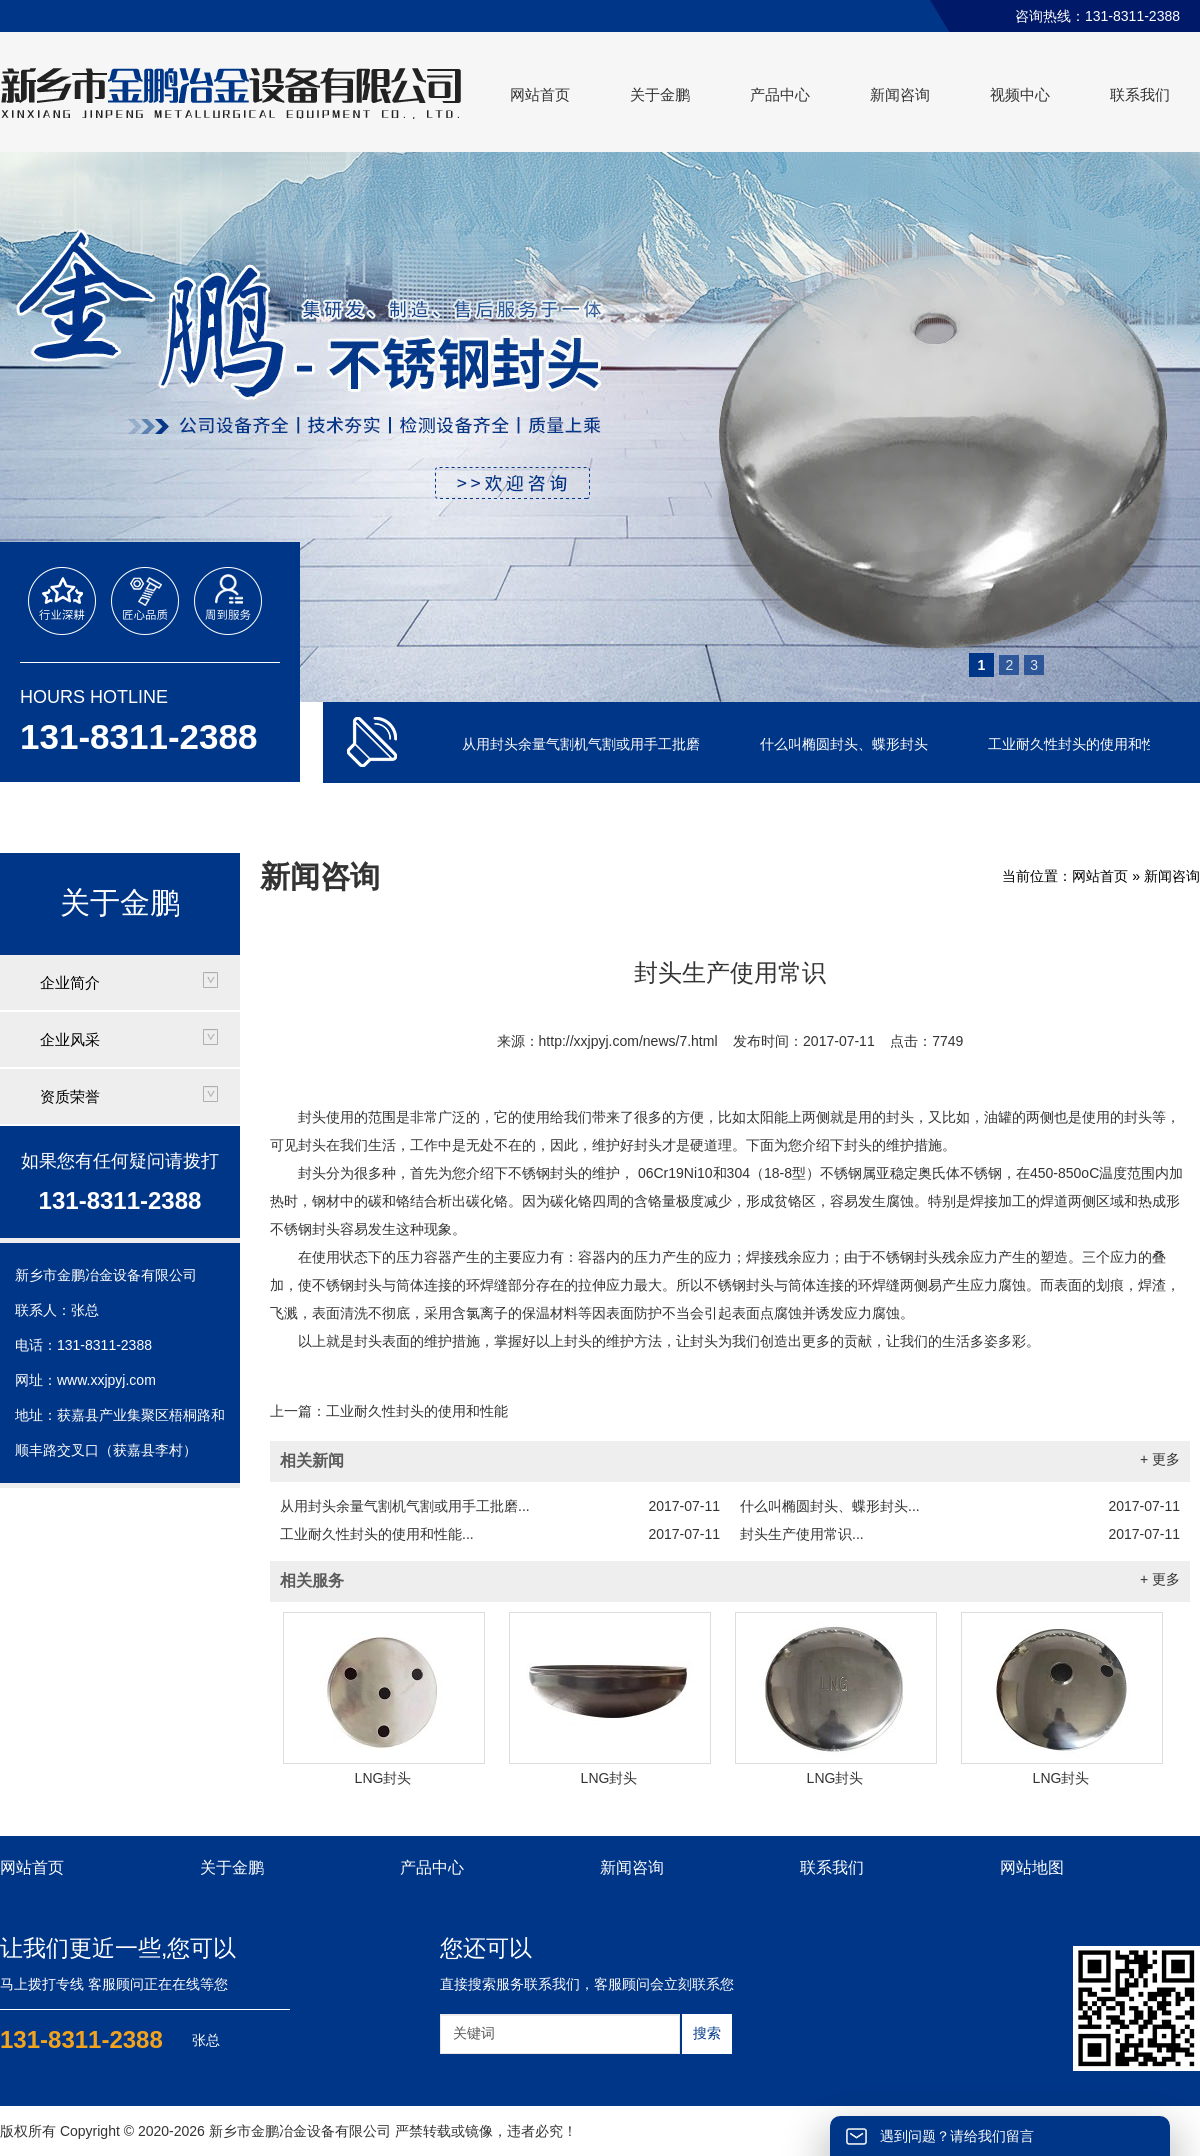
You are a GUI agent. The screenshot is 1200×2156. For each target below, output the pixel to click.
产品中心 (780, 94)
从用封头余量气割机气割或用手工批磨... (500, 1506)
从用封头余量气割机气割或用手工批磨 (583, 744)
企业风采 (70, 1039)
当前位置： (1037, 876)
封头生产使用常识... (960, 1534)
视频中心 (1020, 94)
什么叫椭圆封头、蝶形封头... (960, 1506)
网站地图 (1032, 1867)
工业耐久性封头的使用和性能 (1081, 744)
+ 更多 (1160, 1459)
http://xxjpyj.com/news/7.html (628, 1041)
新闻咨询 (900, 94)
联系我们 (1140, 94)
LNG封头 (383, 1778)
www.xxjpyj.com (106, 1380)
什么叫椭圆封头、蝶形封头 (846, 744)
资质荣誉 (70, 1096)
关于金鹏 (660, 94)
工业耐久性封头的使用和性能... (500, 1534)
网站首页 (540, 94)
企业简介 (70, 982)
